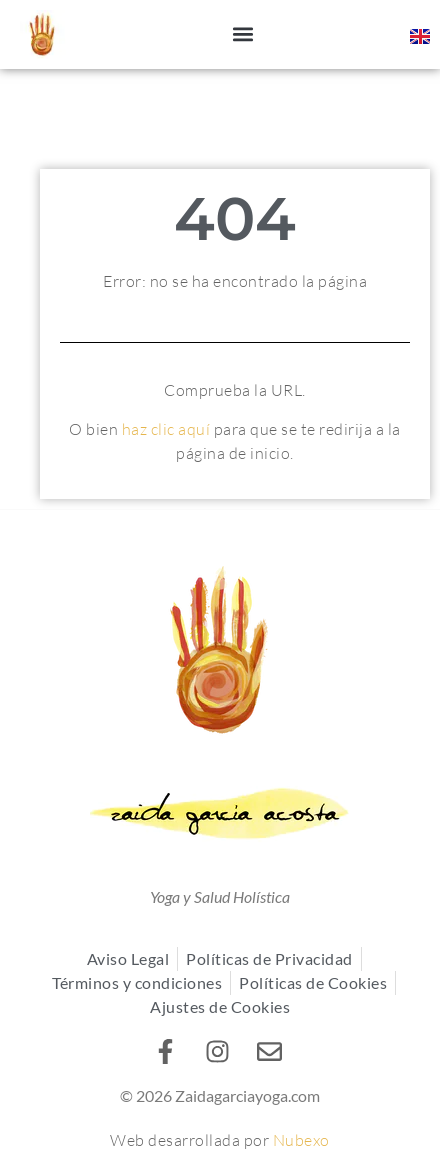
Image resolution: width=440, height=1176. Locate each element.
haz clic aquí (166, 429)
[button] (243, 34)
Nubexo (299, 1140)
